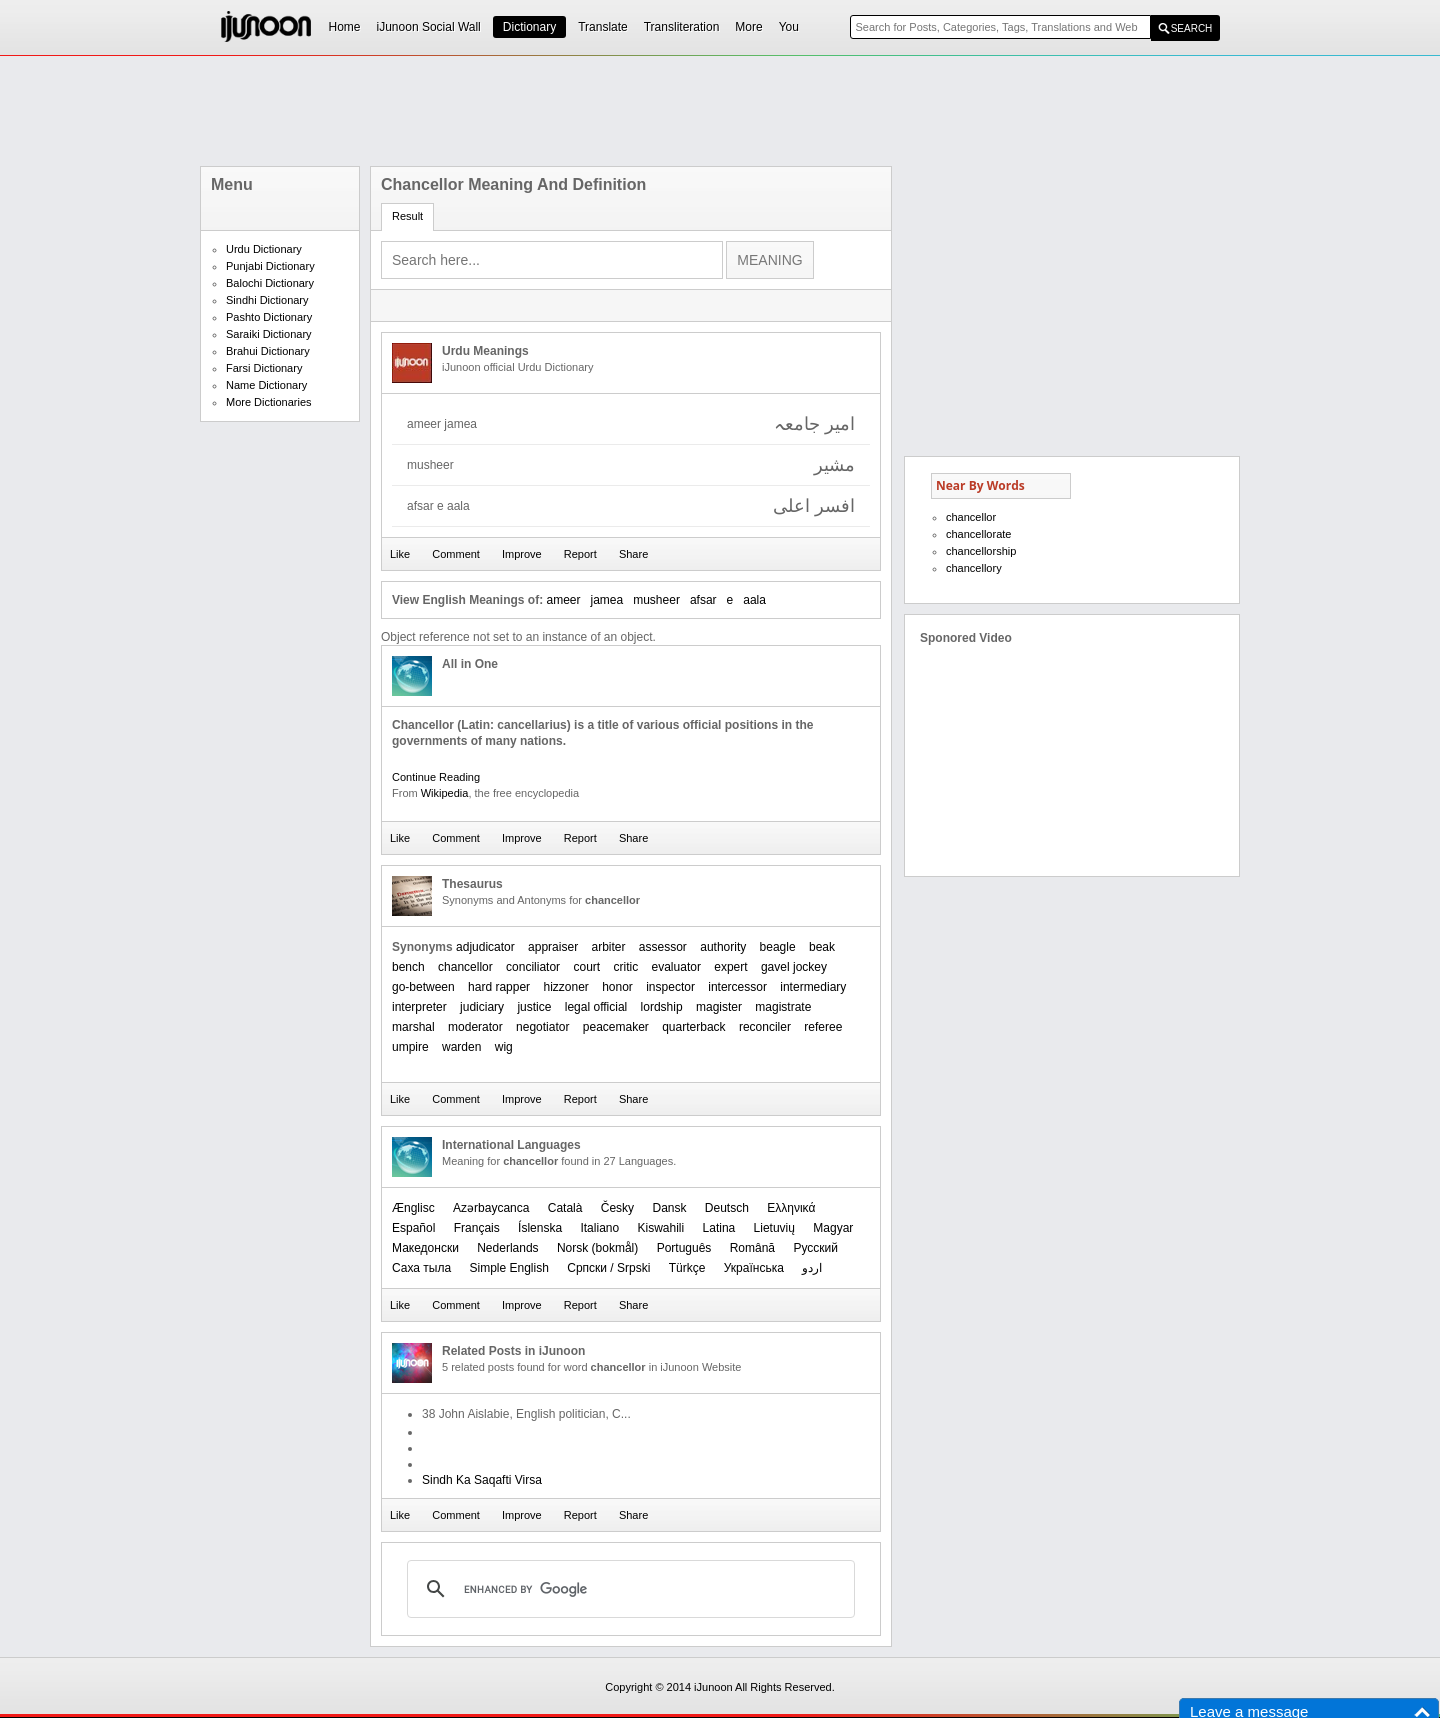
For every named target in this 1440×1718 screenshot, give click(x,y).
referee (823, 1027)
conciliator (533, 967)
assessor (663, 947)
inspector (670, 987)
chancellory (974, 568)
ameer (563, 600)
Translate (603, 27)
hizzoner (565, 987)
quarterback (693, 1027)
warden (461, 1047)
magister (719, 1007)
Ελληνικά (791, 1208)
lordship (662, 1007)
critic (626, 967)
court (586, 967)
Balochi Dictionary (270, 283)
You (789, 27)
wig (504, 1047)
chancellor (465, 967)
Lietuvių (774, 1228)
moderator (475, 1027)
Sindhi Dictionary (267, 300)
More (748, 27)
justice (534, 1007)
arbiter (608, 947)
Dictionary (529, 27)
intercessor (737, 987)
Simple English (509, 1268)
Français (477, 1228)
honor (617, 987)
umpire (410, 1047)
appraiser (553, 947)
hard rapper (499, 987)
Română (752, 1248)
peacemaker (616, 1027)
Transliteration (682, 27)
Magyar (833, 1228)
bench (408, 967)
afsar (703, 600)
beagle (778, 947)
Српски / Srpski (608, 1268)
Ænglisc (413, 1208)
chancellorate (978, 534)
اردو (812, 1268)
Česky (617, 1208)
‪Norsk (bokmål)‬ (597, 1248)
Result (407, 216)
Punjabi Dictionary (270, 266)
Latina (719, 1228)
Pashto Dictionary (269, 317)
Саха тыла (421, 1268)
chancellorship (981, 551)
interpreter (419, 1007)
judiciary (482, 1007)
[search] (628, 1589)
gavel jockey (794, 967)
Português (684, 1248)
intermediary (813, 987)
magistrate (783, 1007)
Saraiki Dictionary (269, 334)
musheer (656, 600)
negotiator (542, 1027)
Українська (754, 1268)
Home (345, 27)
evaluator (676, 967)
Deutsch (727, 1208)
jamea (607, 600)
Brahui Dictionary (268, 351)
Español (413, 1228)
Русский (815, 1248)
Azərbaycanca (491, 1208)
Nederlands (507, 1248)
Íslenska (540, 1228)
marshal (413, 1027)
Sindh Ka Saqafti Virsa (482, 1480)
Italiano (599, 1228)
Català (565, 1208)
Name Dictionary (266, 385)
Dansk (669, 1208)
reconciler (765, 1027)
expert (730, 967)
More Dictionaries (269, 402)
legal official (596, 1007)
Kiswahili (661, 1228)
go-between (423, 987)
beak (822, 947)
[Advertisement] (720, 111)
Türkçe (687, 1268)
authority (723, 947)
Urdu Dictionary (264, 249)
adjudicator (485, 947)
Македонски (425, 1248)
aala (754, 600)
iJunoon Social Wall (429, 27)
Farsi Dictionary (264, 368)
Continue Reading (436, 777)
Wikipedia (445, 793)
